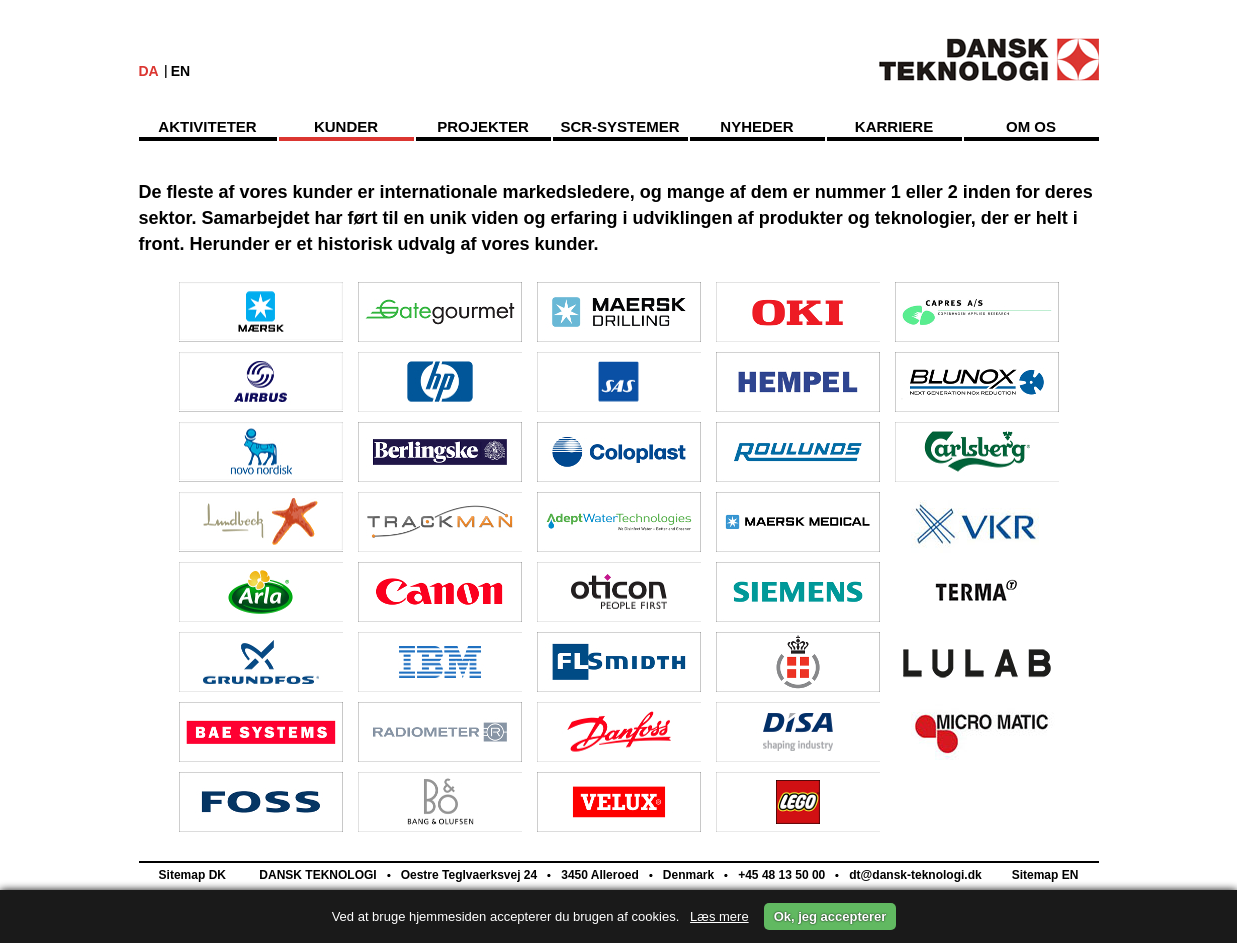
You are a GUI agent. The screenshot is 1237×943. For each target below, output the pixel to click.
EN (180, 71)
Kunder (346, 126)
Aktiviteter (207, 126)
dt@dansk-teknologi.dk (914, 875)
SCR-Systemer (619, 126)
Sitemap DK (192, 875)
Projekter (483, 126)
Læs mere (719, 916)
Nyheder (756, 126)
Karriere (894, 126)
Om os (1031, 126)
